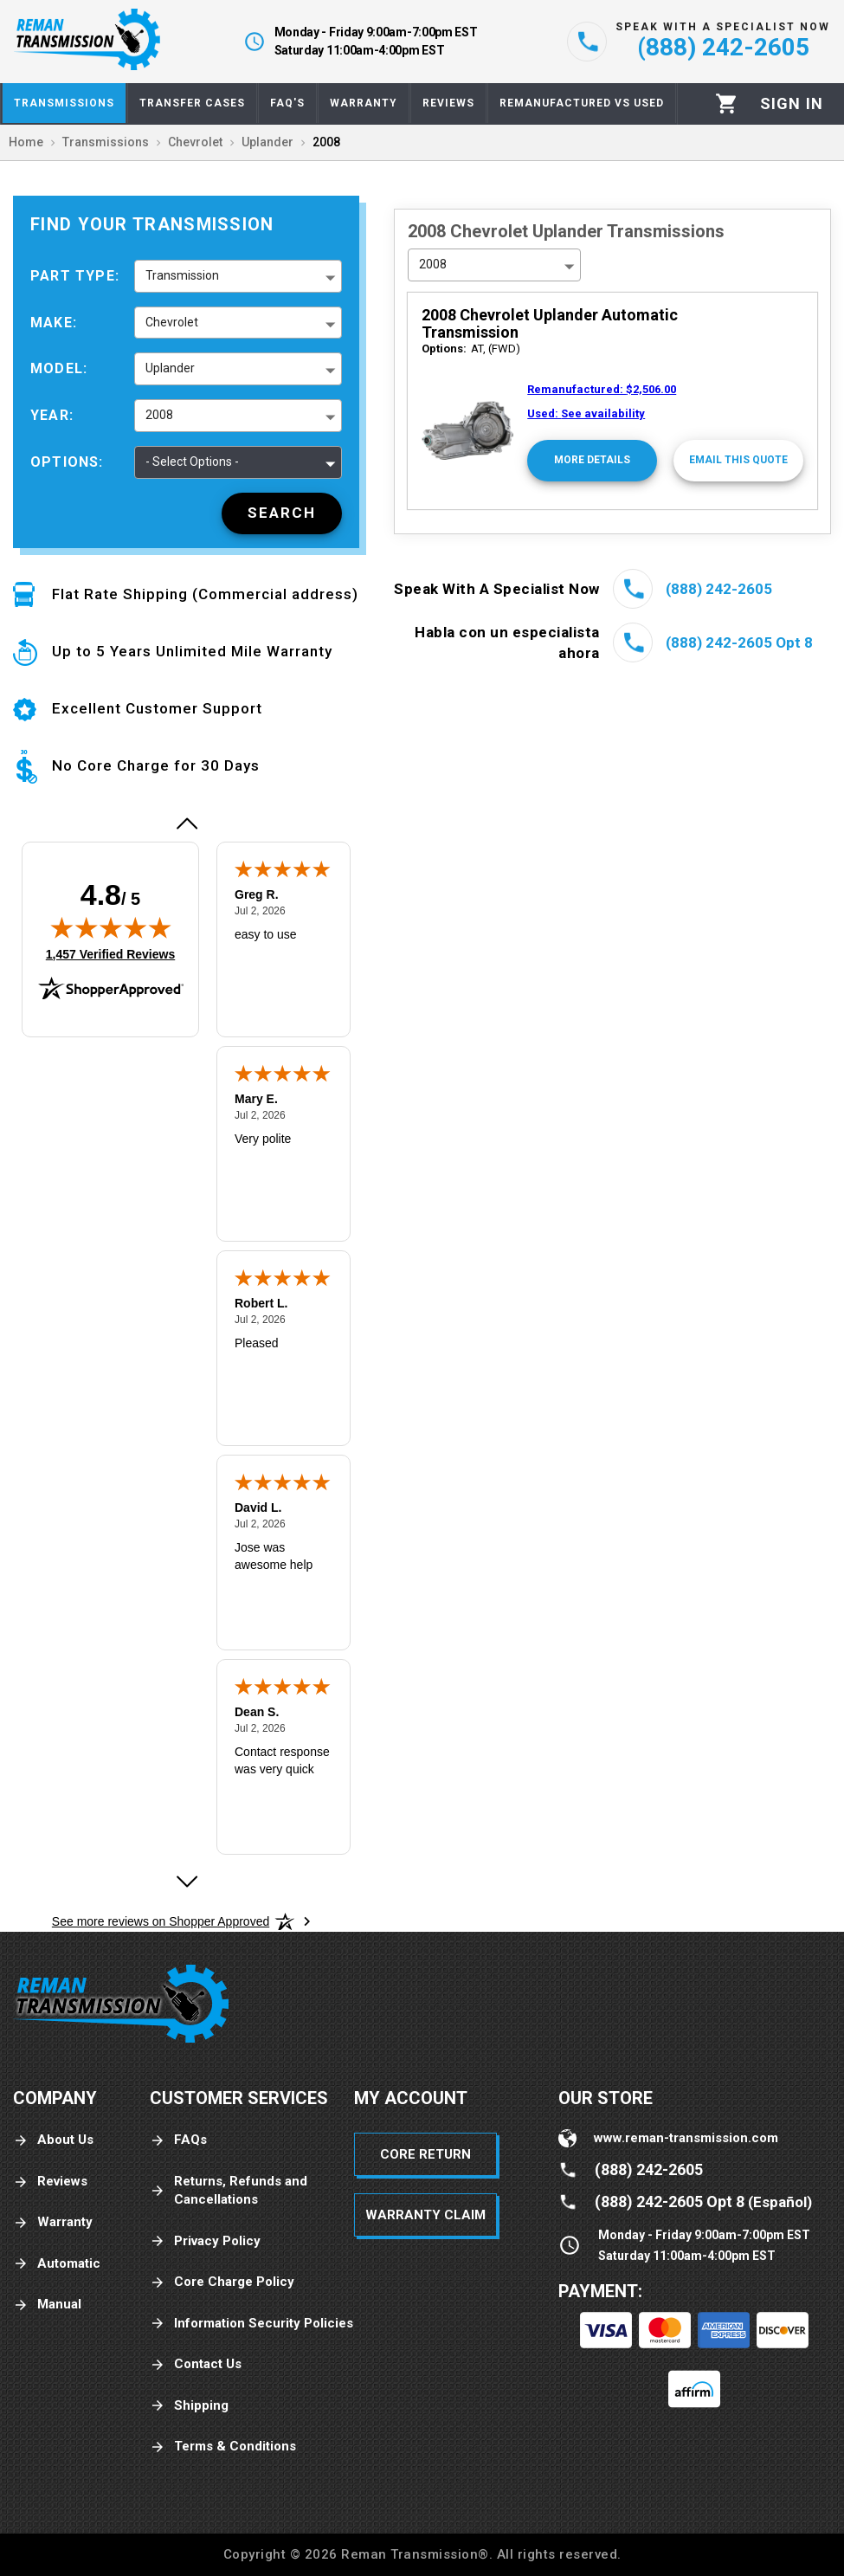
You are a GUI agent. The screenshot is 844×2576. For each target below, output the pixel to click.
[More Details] (592, 460)
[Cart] (726, 103)
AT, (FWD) (471, 348)
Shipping (189, 2406)
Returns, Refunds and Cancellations (228, 2190)
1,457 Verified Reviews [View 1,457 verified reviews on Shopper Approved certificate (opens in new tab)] (110, 953)
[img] (110, 927)
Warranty (53, 2222)
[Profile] (791, 104)
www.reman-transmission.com (686, 2138)
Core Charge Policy (222, 2282)
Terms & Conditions (223, 2446)
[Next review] (186, 1882)
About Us (53, 2140)
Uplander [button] (170, 368)
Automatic (56, 2264)
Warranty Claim (425, 2215)
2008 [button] (159, 415)
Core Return (425, 2154)
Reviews (50, 2181)
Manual (47, 2304)
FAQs (178, 2140)
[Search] (282, 513)
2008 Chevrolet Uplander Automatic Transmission (550, 323)
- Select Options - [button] (192, 461)
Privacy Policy (205, 2241)
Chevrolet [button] (171, 322)
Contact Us (196, 2364)
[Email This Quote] (738, 460)
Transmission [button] (182, 275)
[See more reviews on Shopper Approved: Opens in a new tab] (160, 1921)
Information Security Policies (251, 2323)
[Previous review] (186, 823)
